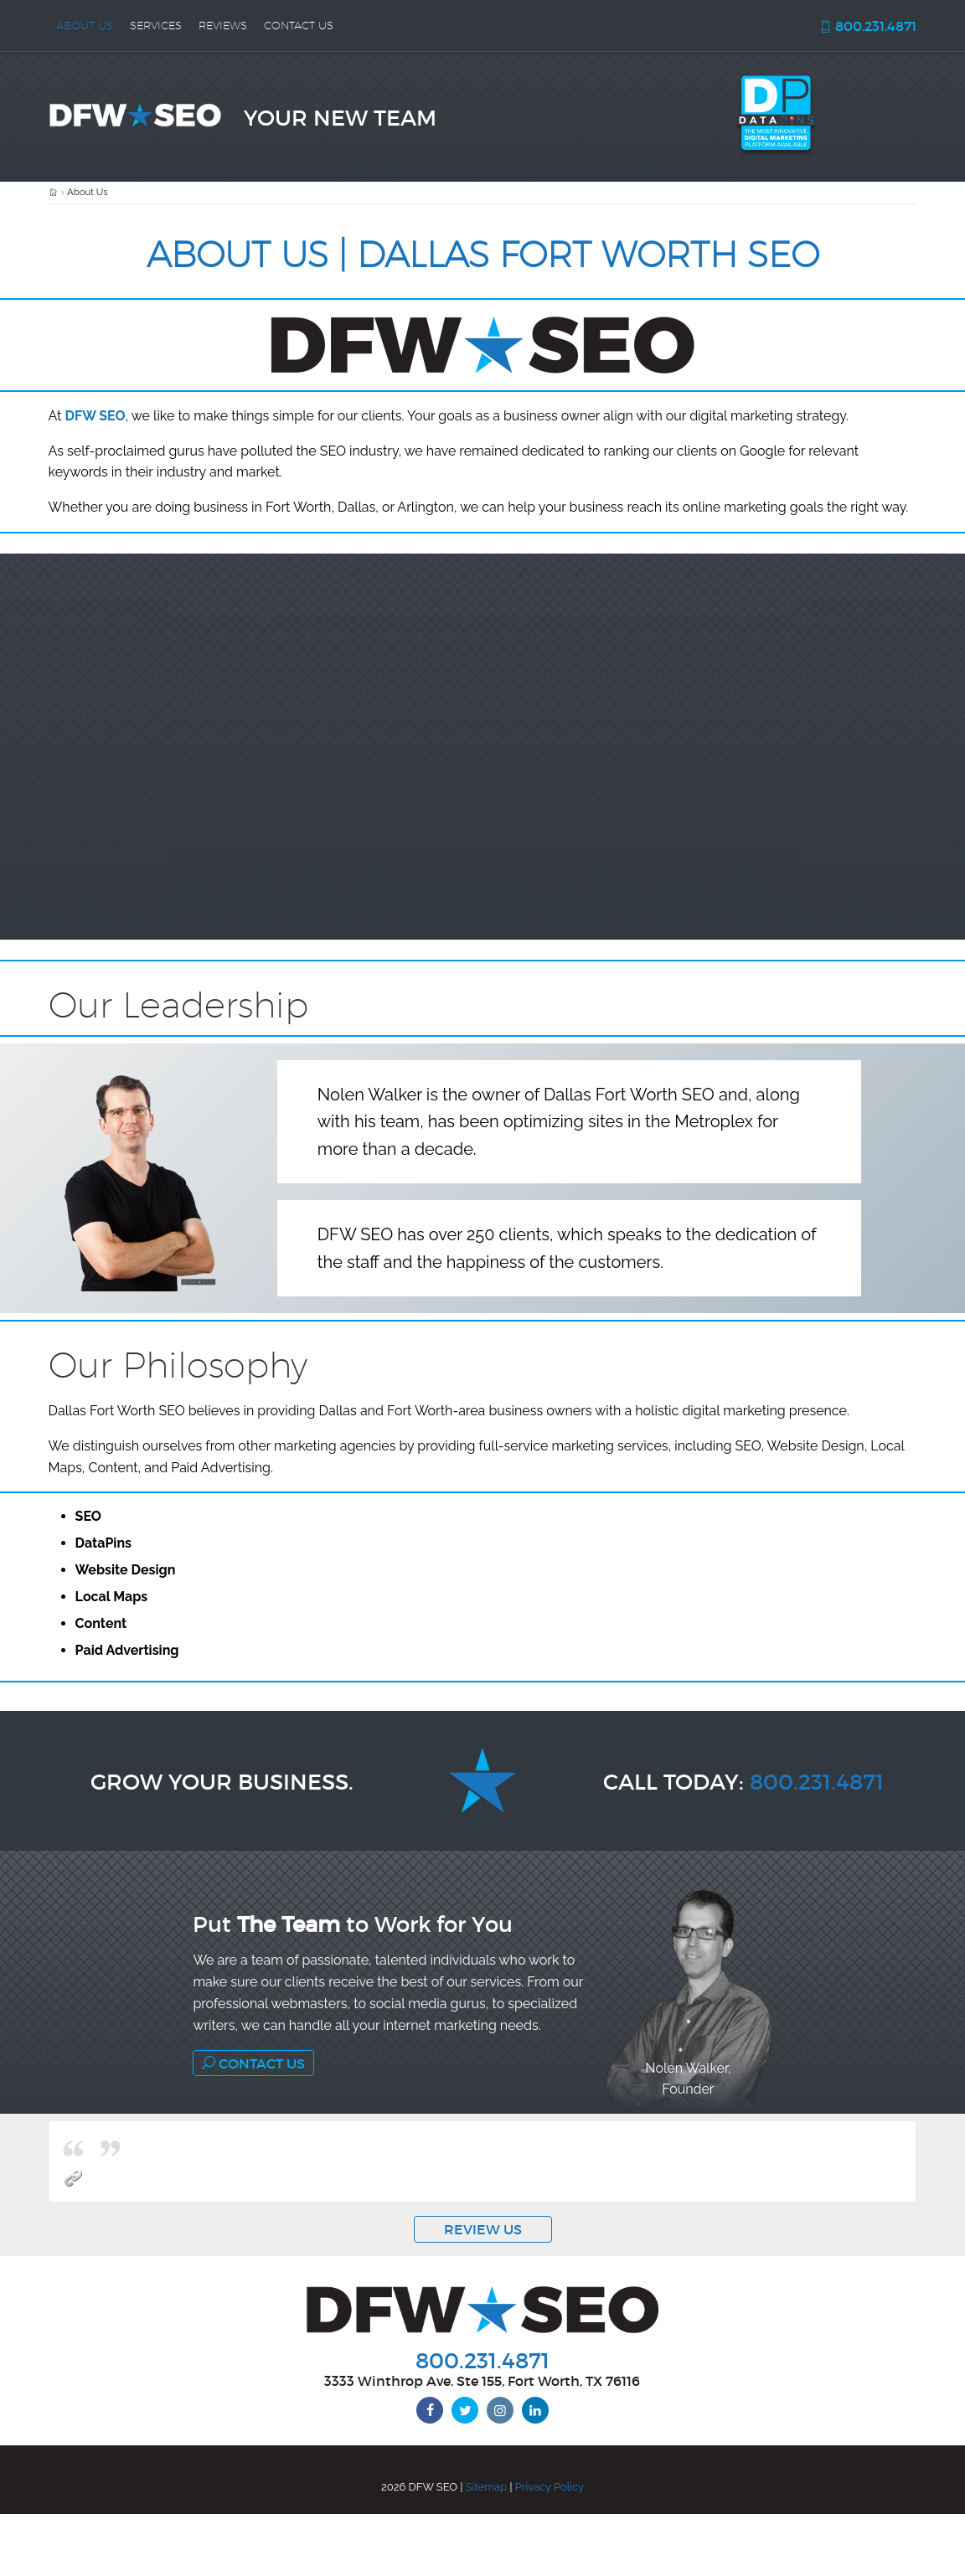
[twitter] (465, 2410)
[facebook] (429, 2410)
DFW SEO (95, 416)
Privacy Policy (549, 2487)
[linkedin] (535, 2410)
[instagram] (500, 2410)
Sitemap (486, 2487)
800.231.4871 (867, 26)
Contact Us (253, 2063)
